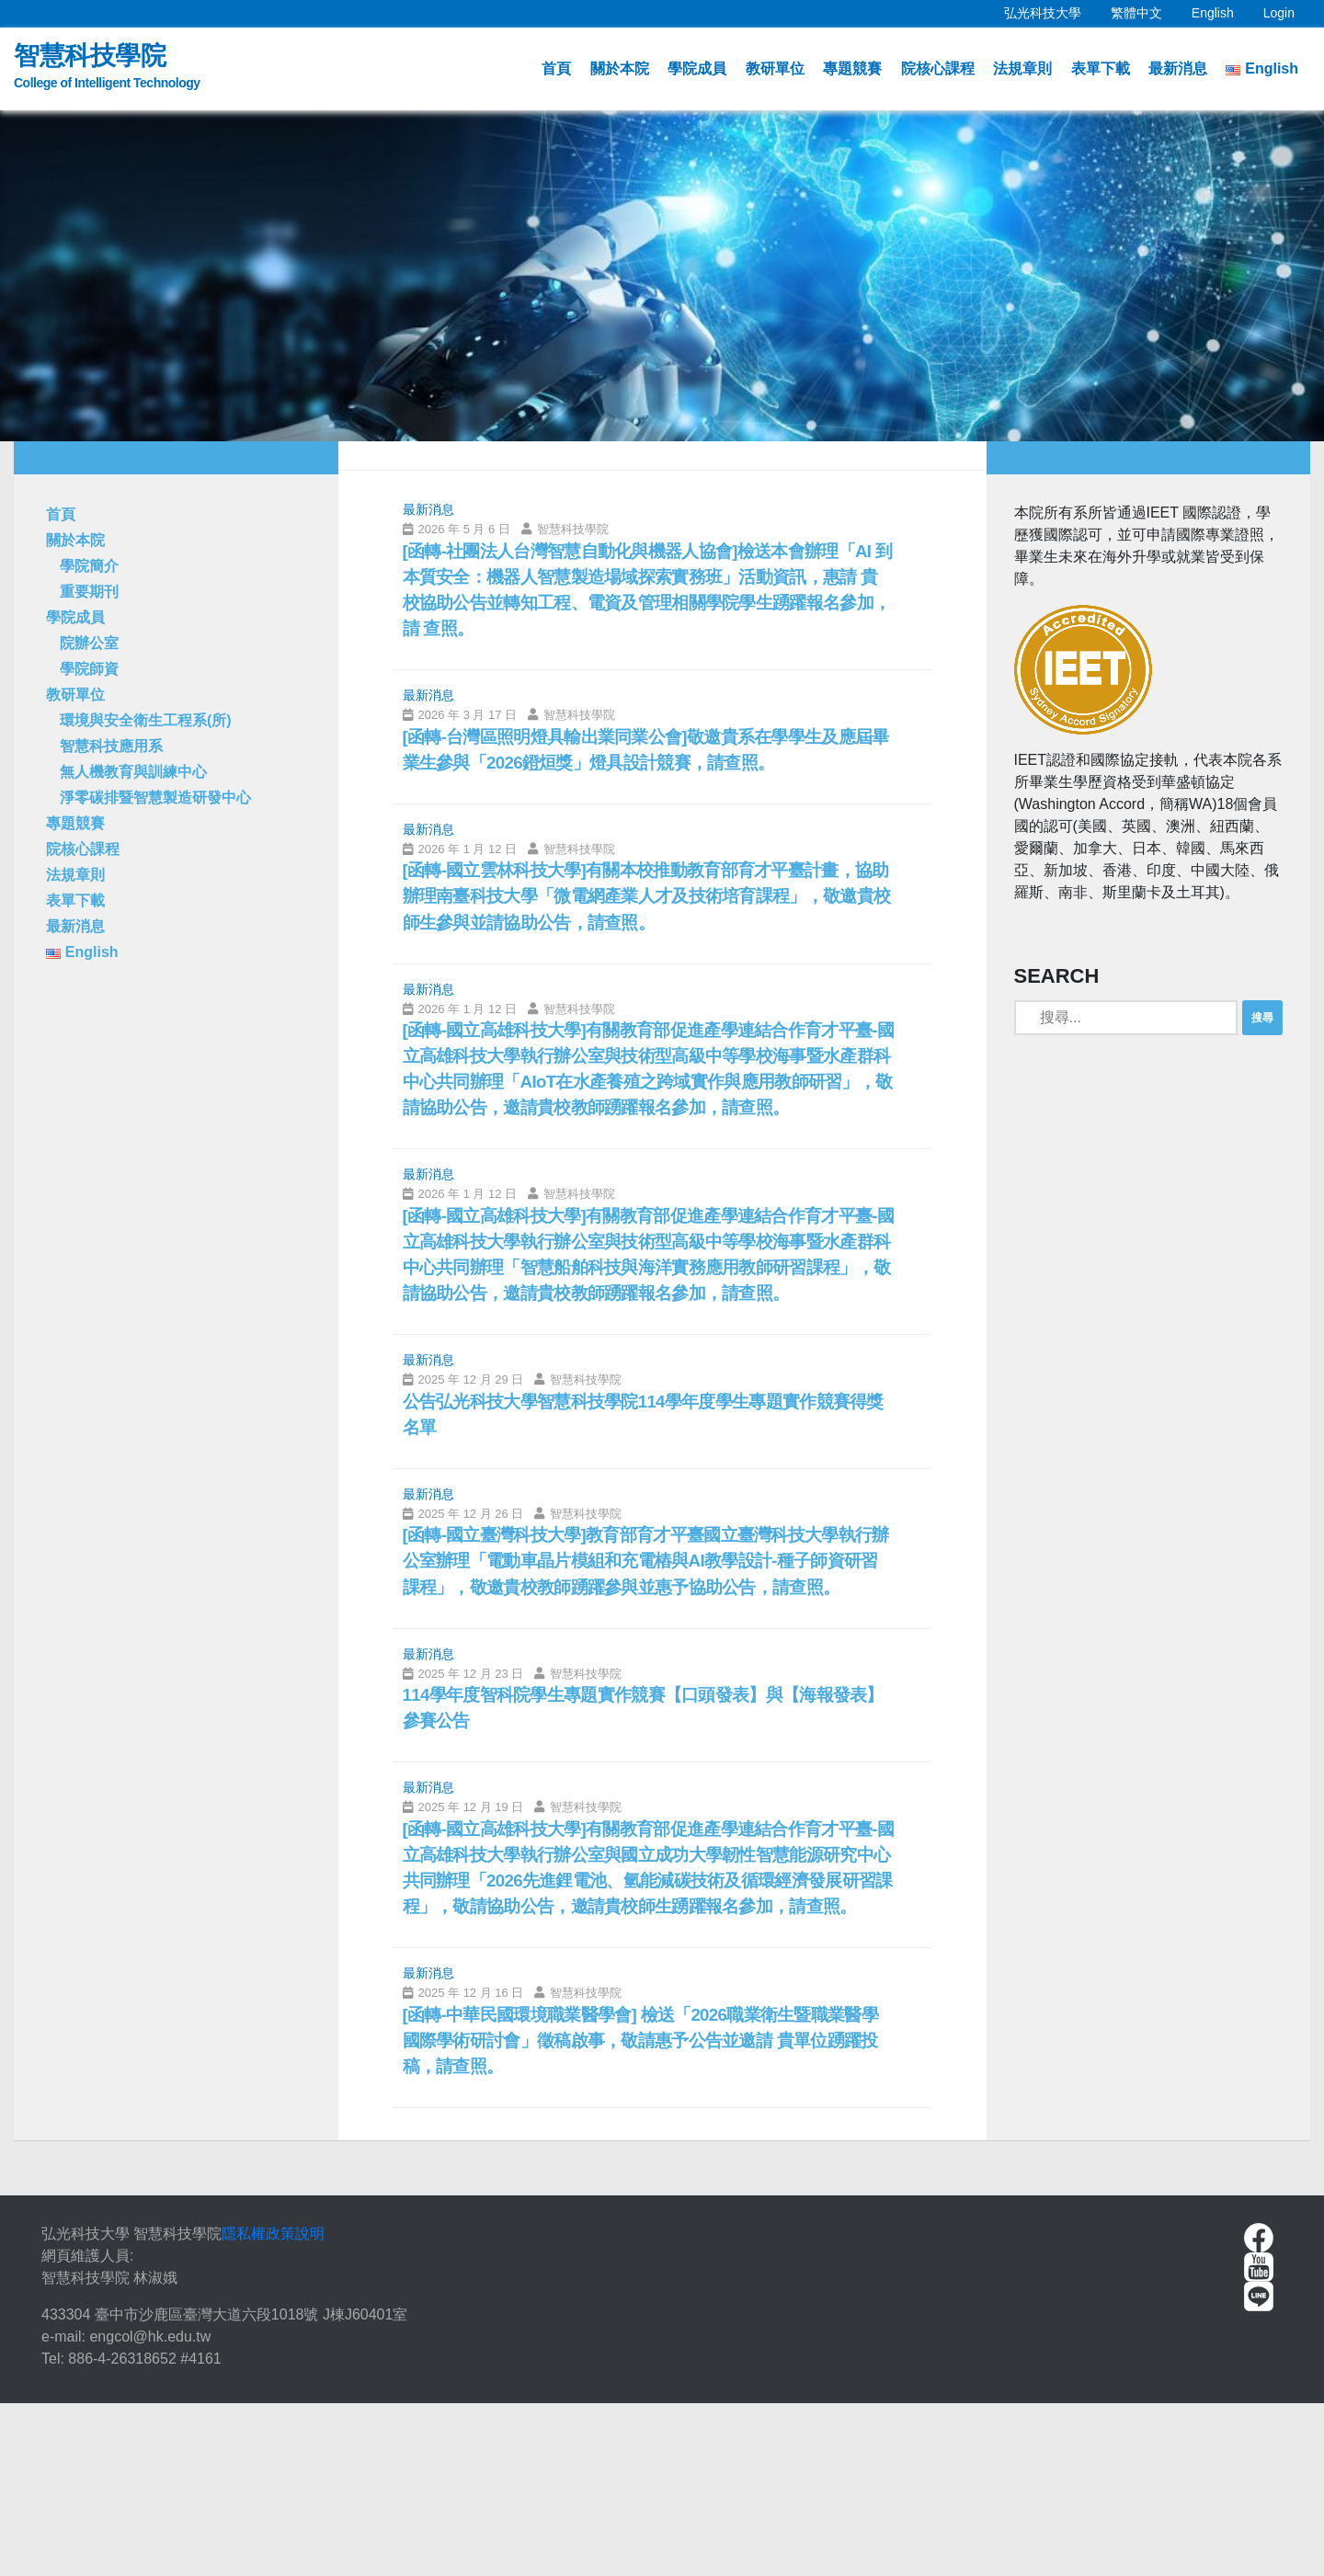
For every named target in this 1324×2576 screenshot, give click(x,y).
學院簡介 (89, 566)
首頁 (556, 68)
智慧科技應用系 (111, 746)
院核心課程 (938, 68)
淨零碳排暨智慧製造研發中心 (155, 797)
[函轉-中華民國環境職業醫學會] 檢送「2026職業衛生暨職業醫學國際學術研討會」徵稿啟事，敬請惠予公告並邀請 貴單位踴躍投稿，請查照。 (645, 2210)
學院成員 (697, 68)
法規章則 (1022, 68)
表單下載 (1100, 68)
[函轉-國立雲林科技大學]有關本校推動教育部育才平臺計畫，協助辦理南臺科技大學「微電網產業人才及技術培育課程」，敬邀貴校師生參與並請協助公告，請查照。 (642, 911)
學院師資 (89, 669)
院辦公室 (89, 643)
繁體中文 (1144, 10)
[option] (662, 275)
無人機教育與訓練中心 (133, 772)
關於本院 (619, 68)
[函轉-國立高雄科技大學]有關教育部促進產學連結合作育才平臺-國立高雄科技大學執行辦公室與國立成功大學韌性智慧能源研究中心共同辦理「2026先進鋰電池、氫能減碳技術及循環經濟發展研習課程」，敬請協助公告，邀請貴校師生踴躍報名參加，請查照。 (645, 2016)
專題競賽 (852, 68)
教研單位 (775, 68)
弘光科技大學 (1050, 10)
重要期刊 (89, 591)
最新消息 (1177, 68)
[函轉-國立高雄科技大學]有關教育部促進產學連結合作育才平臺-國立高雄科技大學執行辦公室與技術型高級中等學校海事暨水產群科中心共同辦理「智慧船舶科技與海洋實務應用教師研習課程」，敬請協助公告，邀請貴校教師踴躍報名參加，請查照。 (645, 1326)
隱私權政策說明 (273, 2406)
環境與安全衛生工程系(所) (146, 720)
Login (1279, 13)
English (1220, 10)
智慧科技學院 (107, 68)
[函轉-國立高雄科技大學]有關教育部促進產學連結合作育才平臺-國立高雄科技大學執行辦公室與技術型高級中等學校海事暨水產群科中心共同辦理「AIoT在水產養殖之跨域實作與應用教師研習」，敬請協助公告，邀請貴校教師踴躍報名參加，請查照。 (645, 1105)
